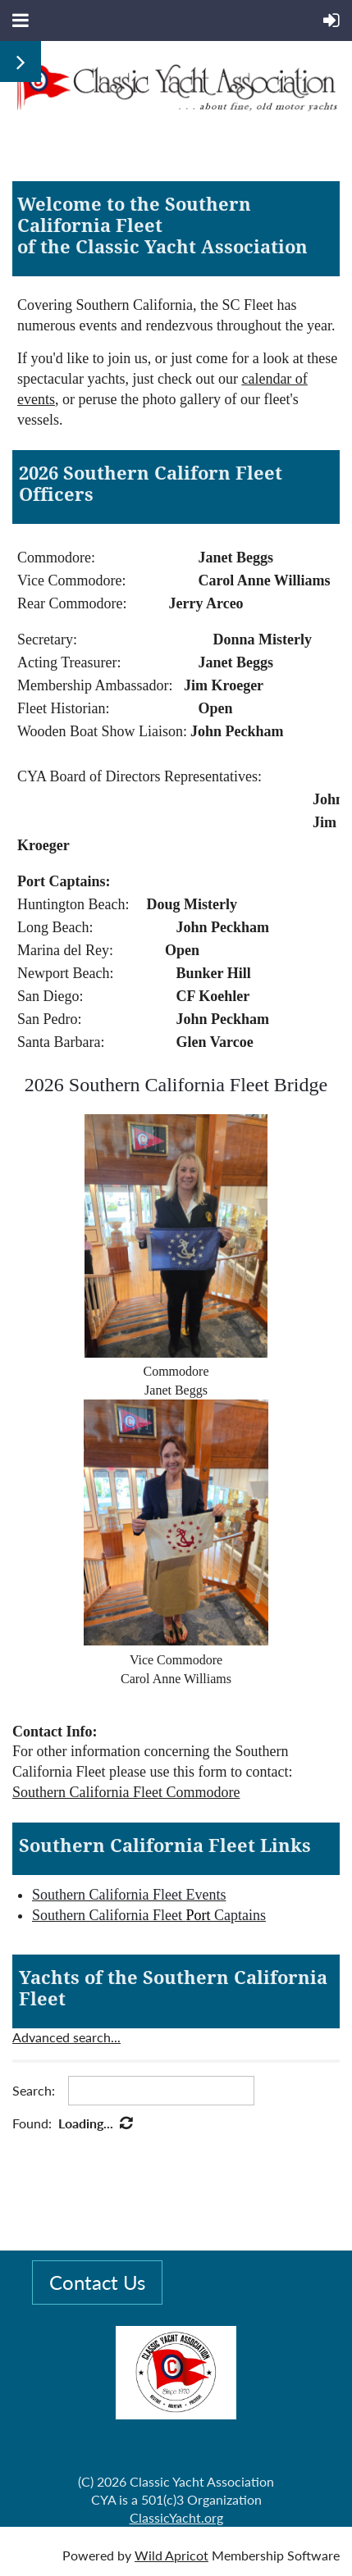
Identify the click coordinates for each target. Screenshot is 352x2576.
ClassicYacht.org (176, 2517)
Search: (33, 2090)
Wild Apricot (171, 2555)
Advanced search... (66, 2037)
